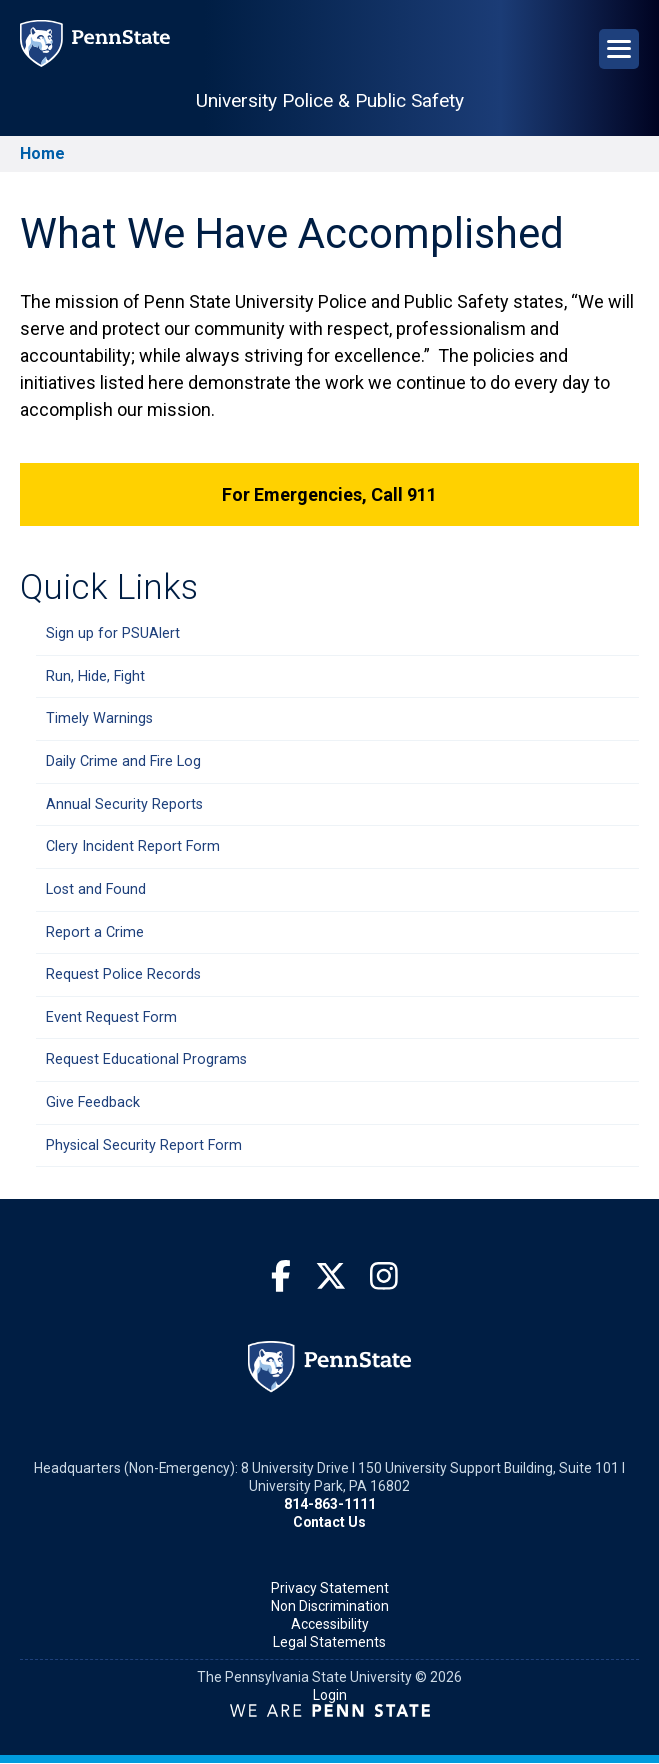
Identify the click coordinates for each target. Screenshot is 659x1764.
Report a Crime (95, 932)
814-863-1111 (330, 1504)
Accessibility (330, 1624)
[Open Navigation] (619, 49)
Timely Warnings (99, 718)
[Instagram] (384, 1277)
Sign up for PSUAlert (113, 633)
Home (42, 153)
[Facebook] (281, 1277)
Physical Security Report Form (144, 1145)
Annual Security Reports (124, 804)
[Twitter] (331, 1277)
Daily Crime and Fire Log (123, 761)
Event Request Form (111, 1017)
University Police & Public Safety (330, 100)
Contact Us (329, 1522)
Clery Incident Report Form (133, 846)
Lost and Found (96, 889)
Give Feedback (93, 1102)
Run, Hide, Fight (95, 676)
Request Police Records (123, 974)
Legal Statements (329, 1642)
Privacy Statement (330, 1588)
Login (330, 1695)
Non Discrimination (330, 1606)
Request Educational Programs (146, 1059)
